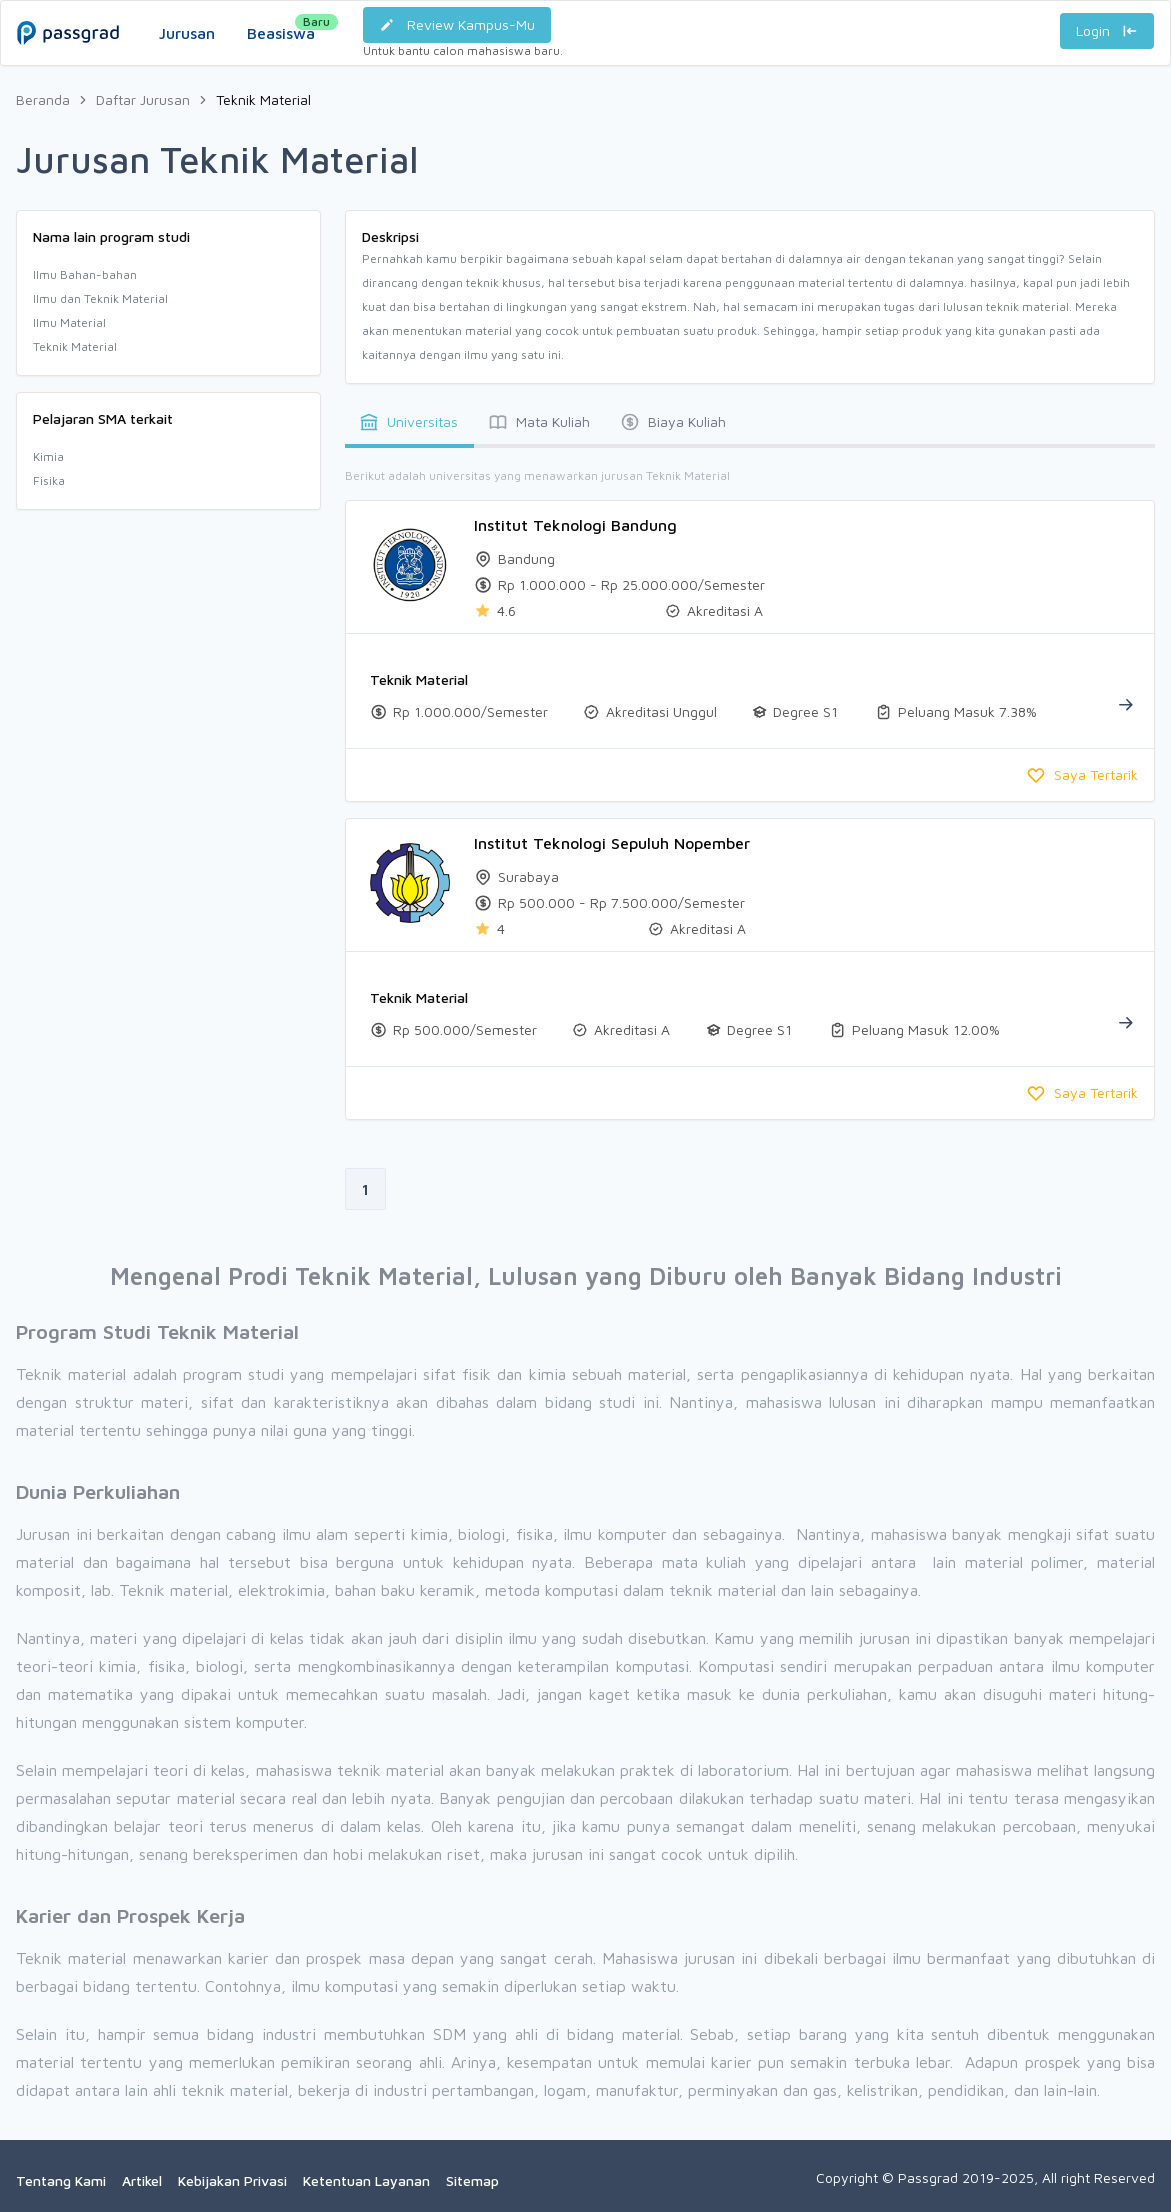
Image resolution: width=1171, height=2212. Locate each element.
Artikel (142, 2180)
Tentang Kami (61, 2180)
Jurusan (187, 33)
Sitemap (472, 2180)
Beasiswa (281, 28)
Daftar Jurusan (143, 99)
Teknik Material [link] (263, 99)
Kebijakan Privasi (232, 2180)
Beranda (43, 99)
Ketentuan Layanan (366, 2180)
